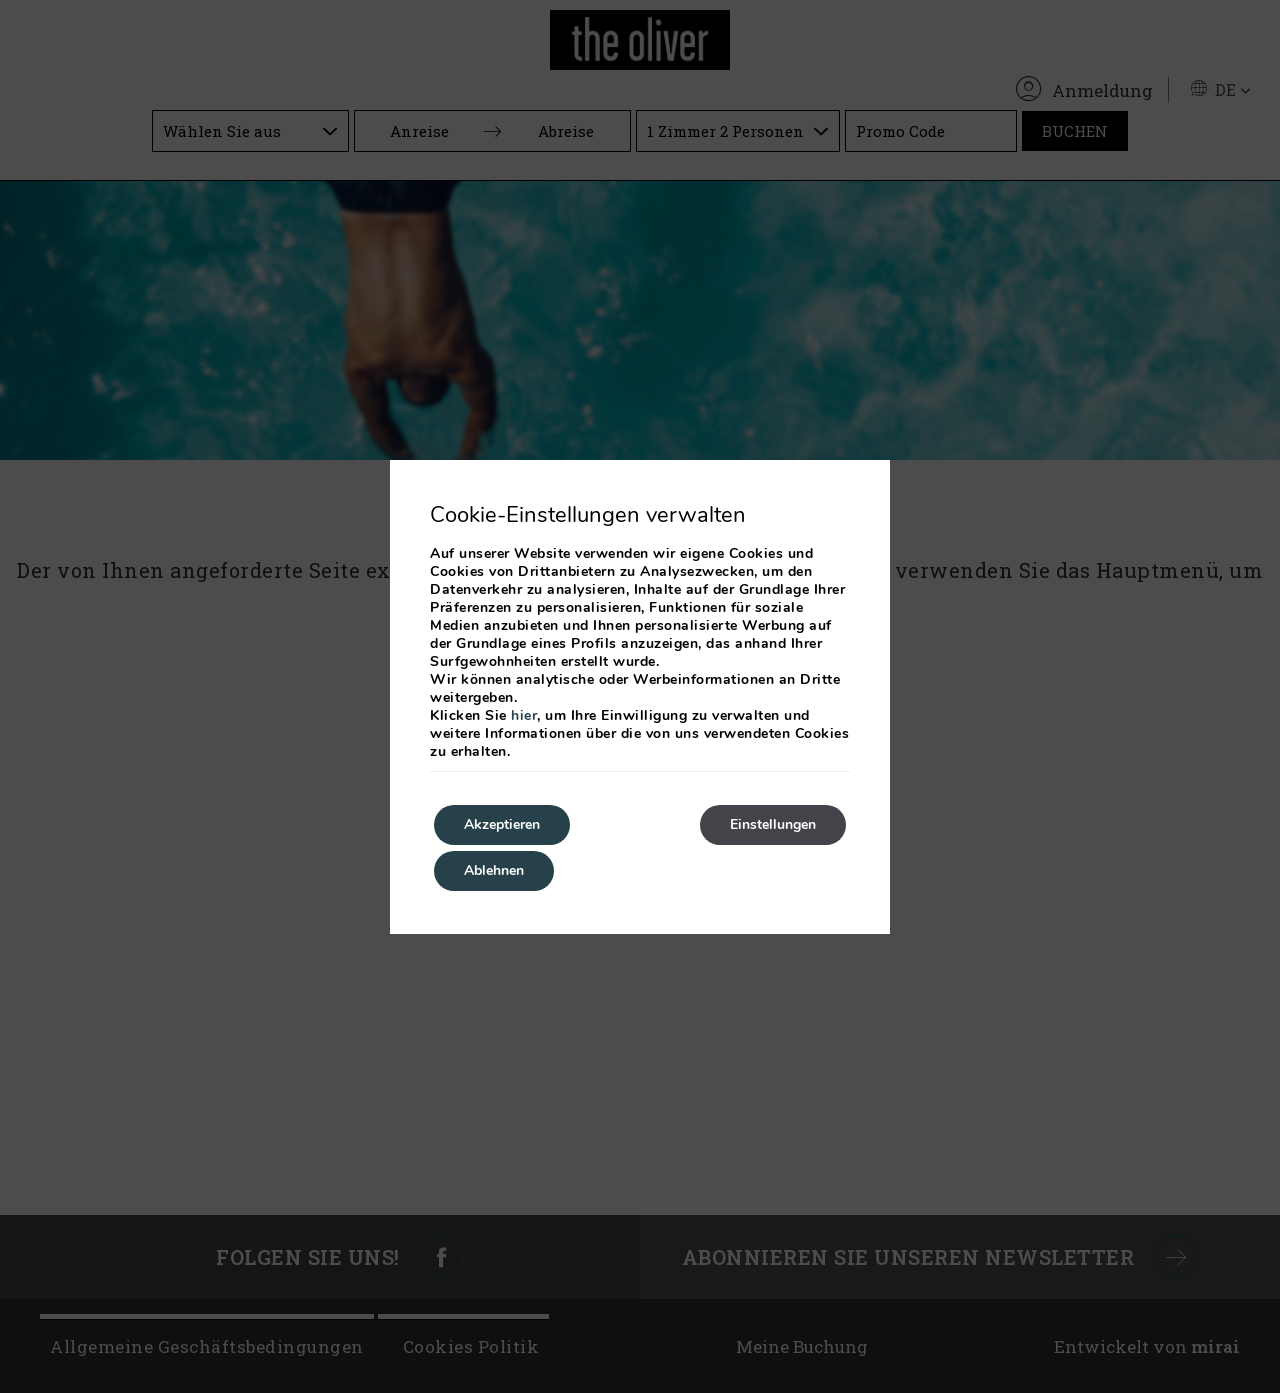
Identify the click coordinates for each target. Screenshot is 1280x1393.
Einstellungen (773, 824)
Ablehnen (494, 870)
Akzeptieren (502, 824)
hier (524, 715)
